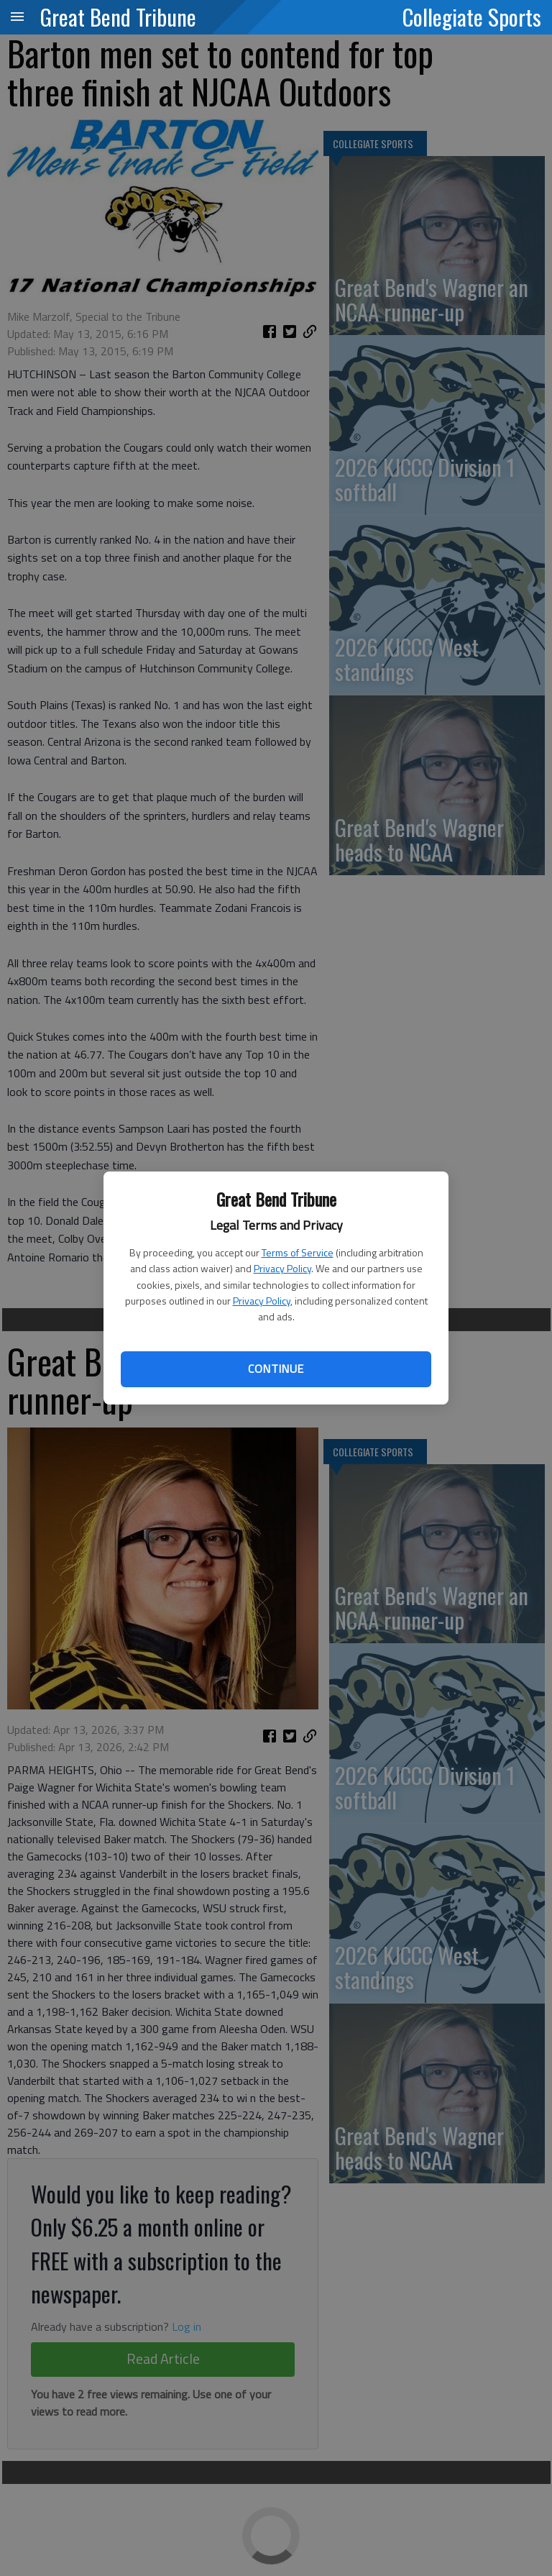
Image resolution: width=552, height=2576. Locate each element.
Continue (275, 1368)
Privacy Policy (282, 1268)
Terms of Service (298, 1252)
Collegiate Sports (471, 16)
